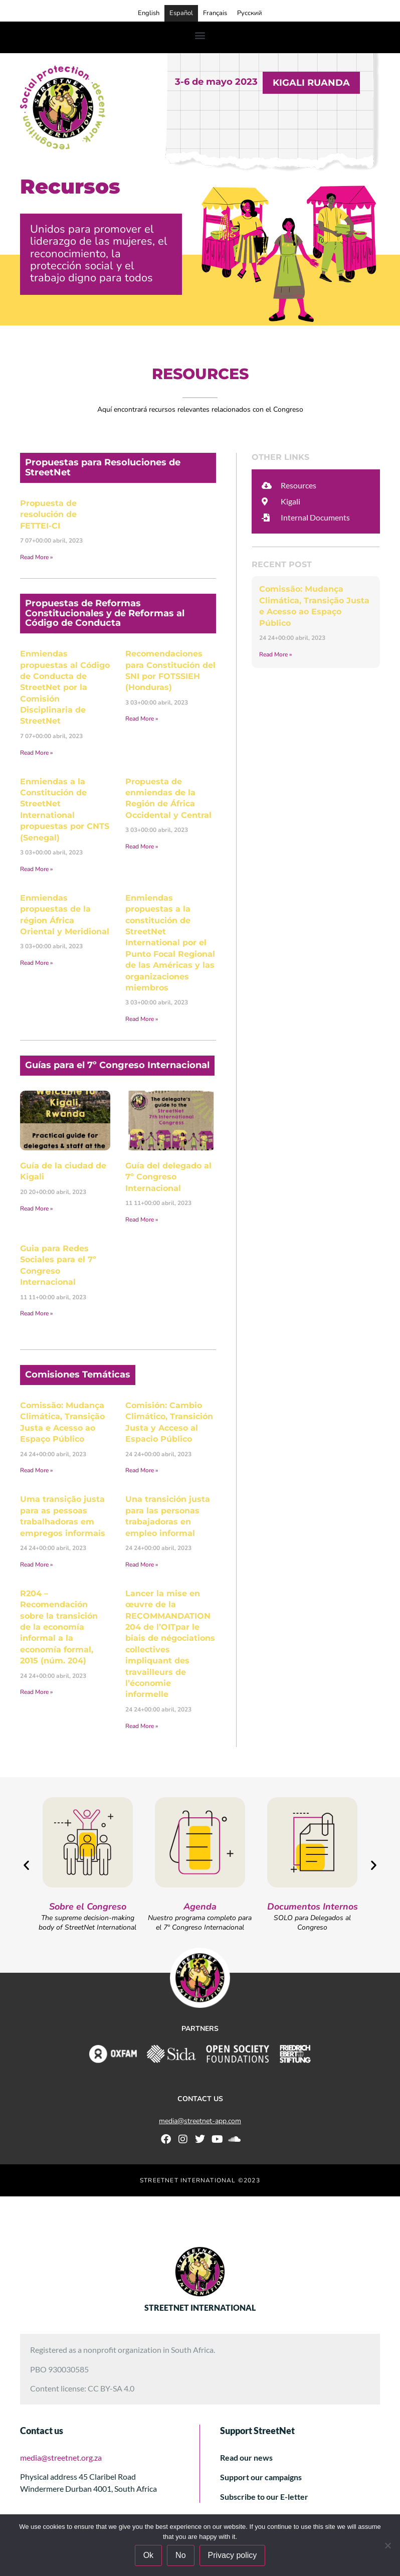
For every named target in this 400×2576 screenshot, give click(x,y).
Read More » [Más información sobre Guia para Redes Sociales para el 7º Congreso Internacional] (36, 1313)
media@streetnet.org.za (61, 2457)
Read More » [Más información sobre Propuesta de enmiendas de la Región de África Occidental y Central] (141, 846)
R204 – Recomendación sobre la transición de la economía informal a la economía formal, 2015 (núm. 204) (59, 1627)
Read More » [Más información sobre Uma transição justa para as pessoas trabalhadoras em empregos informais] (36, 1565)
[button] (200, 35)
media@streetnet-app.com (200, 2121)
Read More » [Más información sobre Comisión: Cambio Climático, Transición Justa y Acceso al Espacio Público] (141, 1470)
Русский (249, 13)
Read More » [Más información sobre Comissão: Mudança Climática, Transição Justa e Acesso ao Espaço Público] (36, 1470)
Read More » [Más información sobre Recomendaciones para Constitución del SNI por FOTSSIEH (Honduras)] (141, 719)
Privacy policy (232, 2555)
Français (215, 13)
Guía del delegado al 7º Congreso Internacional (168, 1177)
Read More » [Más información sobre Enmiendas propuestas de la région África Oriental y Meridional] (36, 963)
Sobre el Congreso (87, 1907)
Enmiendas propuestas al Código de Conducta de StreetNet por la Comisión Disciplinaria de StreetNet (65, 687)
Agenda (200, 1907)
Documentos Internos (312, 1907)
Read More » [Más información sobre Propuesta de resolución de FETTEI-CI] (36, 557)
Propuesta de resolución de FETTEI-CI (48, 514)
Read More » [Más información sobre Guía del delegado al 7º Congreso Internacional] (141, 1220)
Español (181, 13)
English (148, 13)
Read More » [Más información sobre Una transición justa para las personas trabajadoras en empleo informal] (141, 1565)
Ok (148, 2555)
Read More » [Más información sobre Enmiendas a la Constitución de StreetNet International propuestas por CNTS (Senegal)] (36, 869)
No (180, 2555)
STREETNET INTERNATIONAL (200, 2307)
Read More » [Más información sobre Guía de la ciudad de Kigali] (36, 1209)
